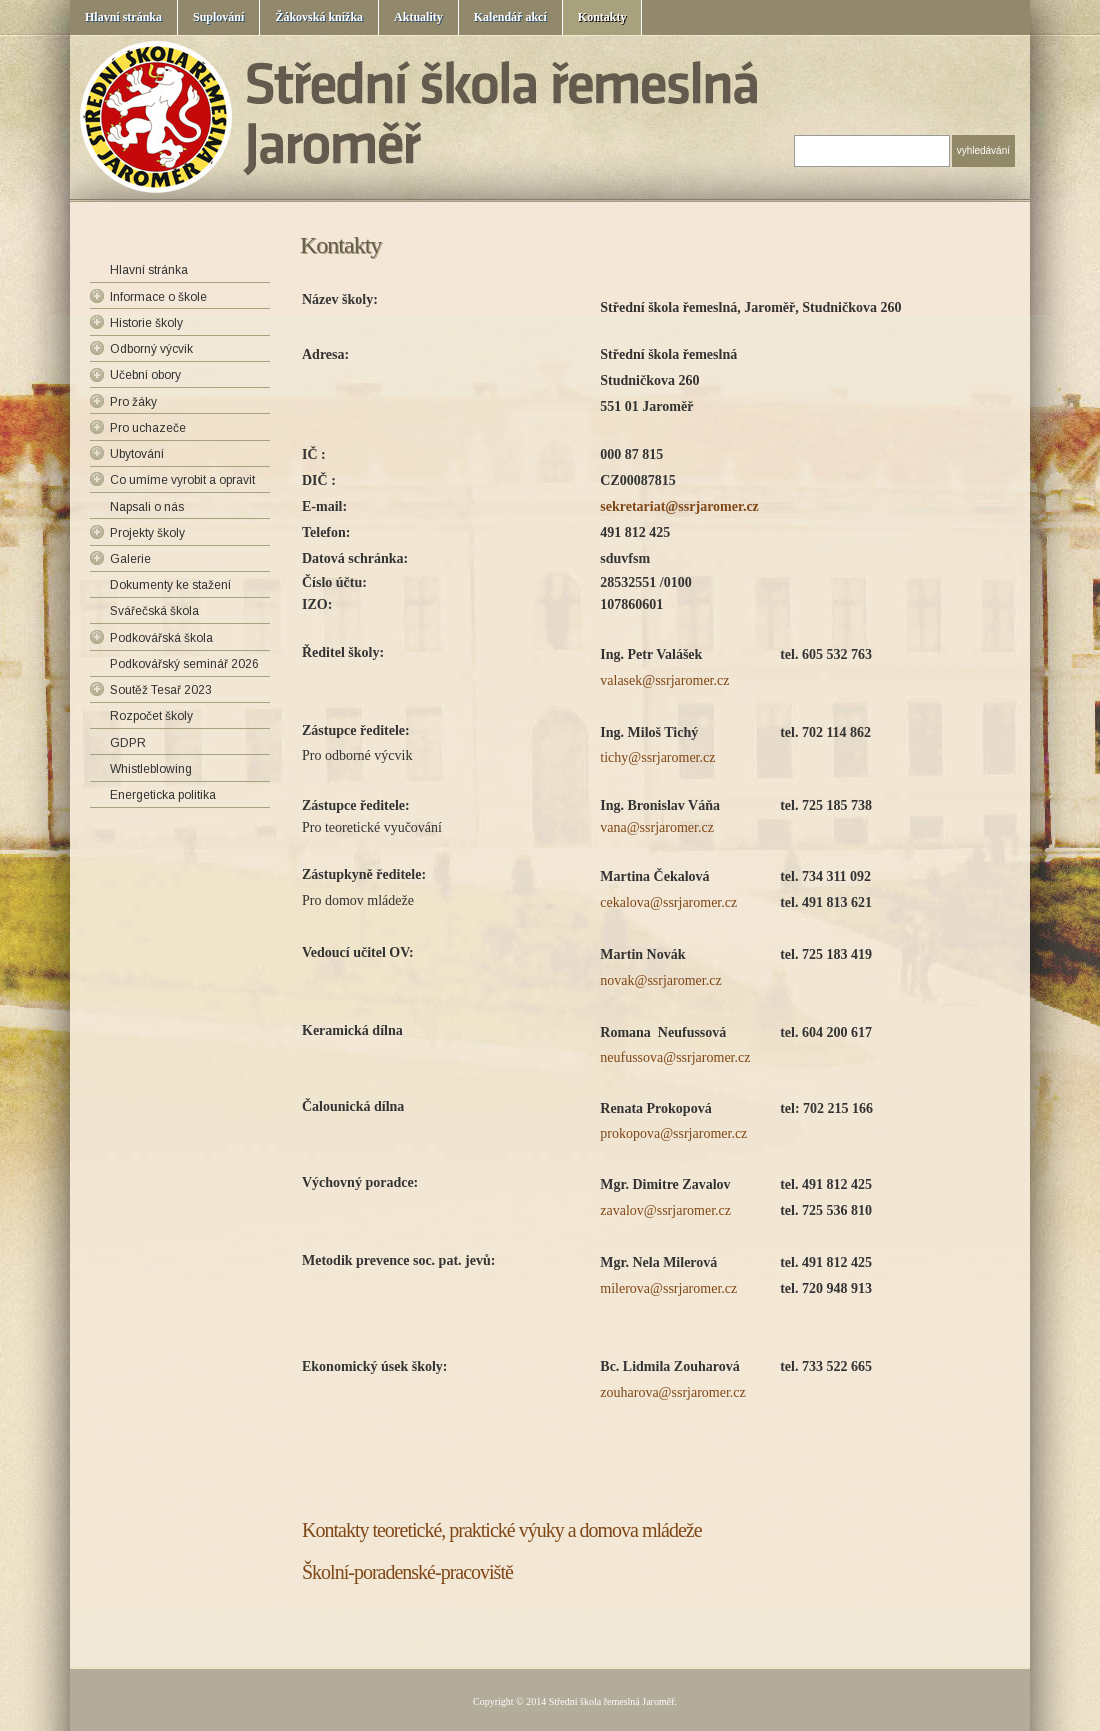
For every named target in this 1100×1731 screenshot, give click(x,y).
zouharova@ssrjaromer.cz (672, 1392)
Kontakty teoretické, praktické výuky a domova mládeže (502, 1530)
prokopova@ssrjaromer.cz (673, 1133)
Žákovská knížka (319, 17)
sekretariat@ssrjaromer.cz (679, 506)
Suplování (218, 17)
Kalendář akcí (510, 17)
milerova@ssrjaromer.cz (668, 1288)
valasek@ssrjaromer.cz (664, 680)
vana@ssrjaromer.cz (657, 827)
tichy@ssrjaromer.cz (657, 757)
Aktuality (418, 17)
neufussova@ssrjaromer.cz (675, 1057)
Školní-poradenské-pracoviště (407, 1572)
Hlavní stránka (123, 17)
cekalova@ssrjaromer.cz (668, 902)
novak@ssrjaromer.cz (660, 980)
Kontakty (602, 17)
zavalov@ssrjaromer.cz (665, 1210)
